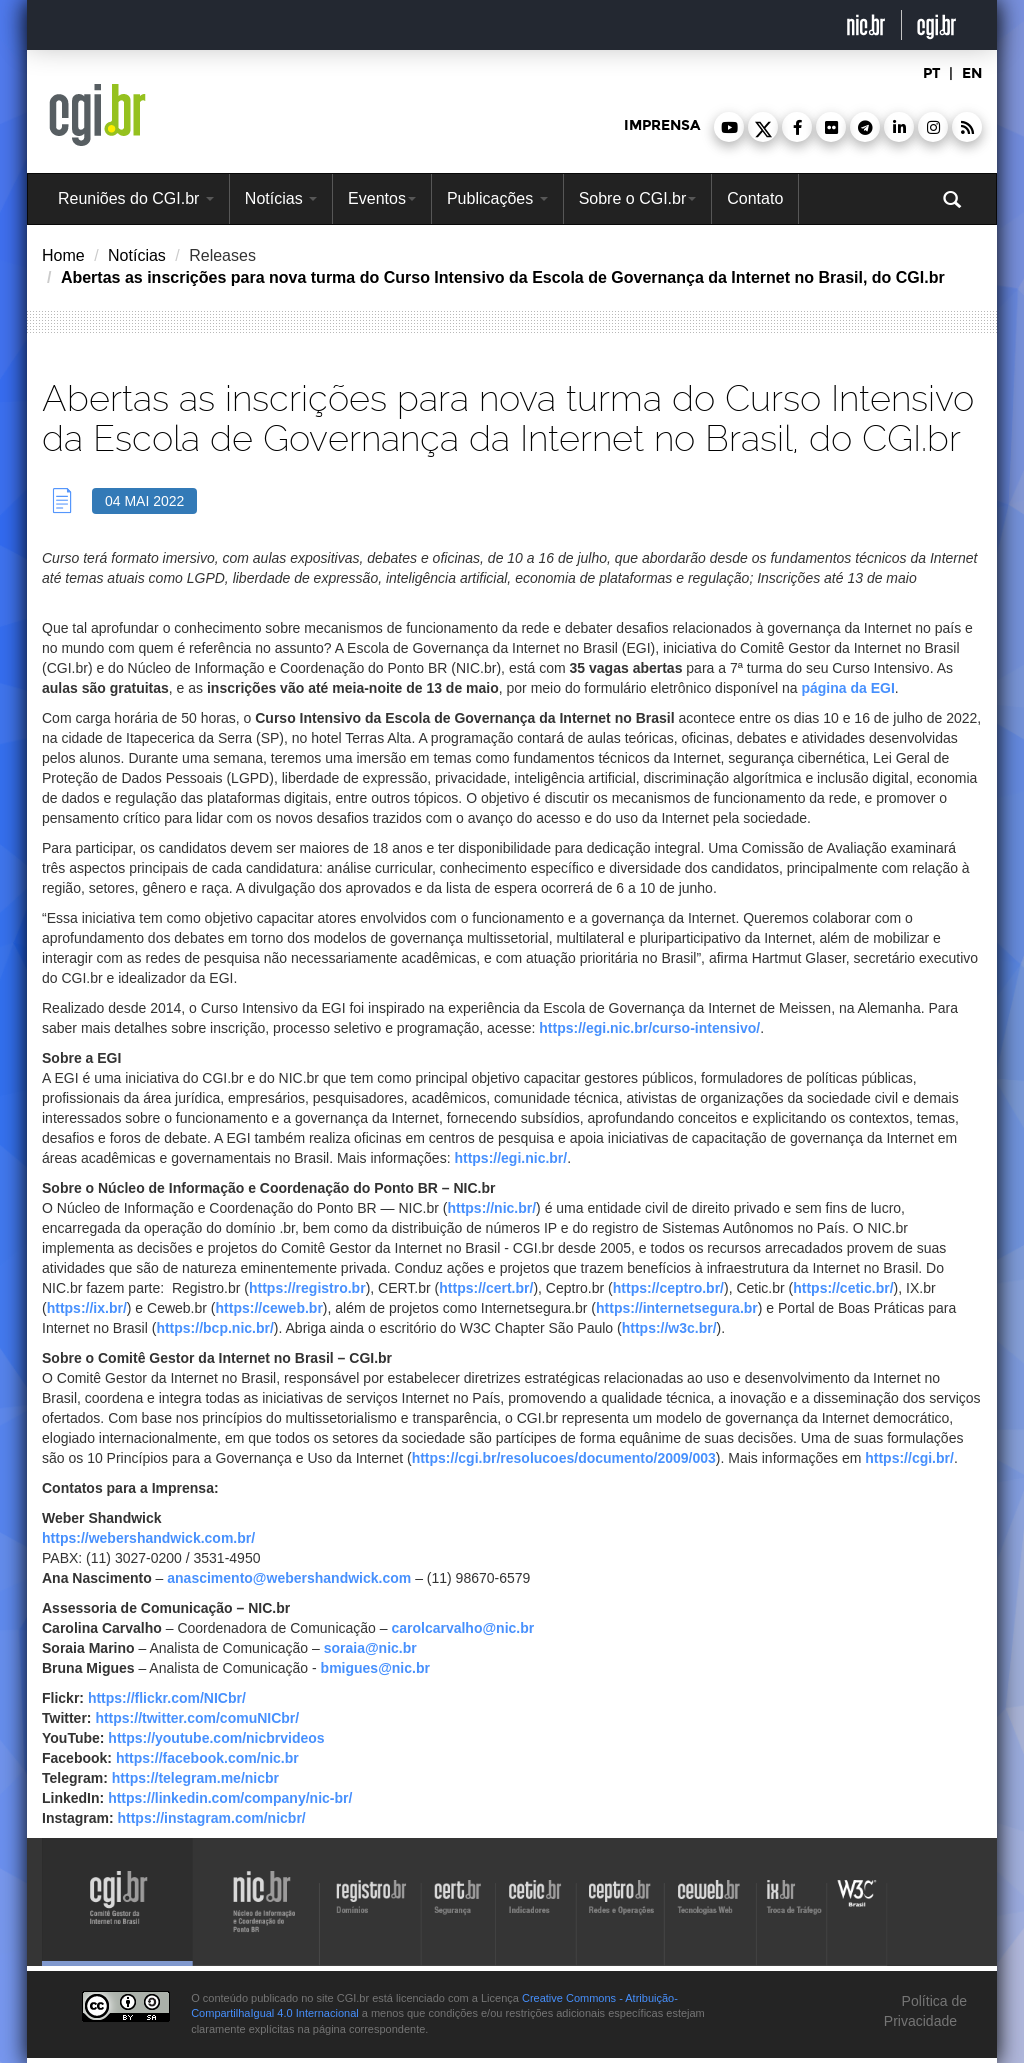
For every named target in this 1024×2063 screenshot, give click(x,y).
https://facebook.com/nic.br (207, 1758)
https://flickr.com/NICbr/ (167, 1698)
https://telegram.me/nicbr (195, 1778)
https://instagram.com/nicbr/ (211, 1818)
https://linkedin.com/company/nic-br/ (230, 1798)
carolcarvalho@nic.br (462, 1628)
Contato (755, 198)
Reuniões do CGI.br (136, 198)
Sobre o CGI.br (638, 198)
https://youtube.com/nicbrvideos (216, 1738)
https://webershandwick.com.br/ (148, 1538)
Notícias (281, 198)
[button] (729, 127)
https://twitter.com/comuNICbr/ (197, 1718)
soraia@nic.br (370, 1648)
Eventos (382, 198)
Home (63, 255)
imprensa (662, 125)
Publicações (497, 198)
